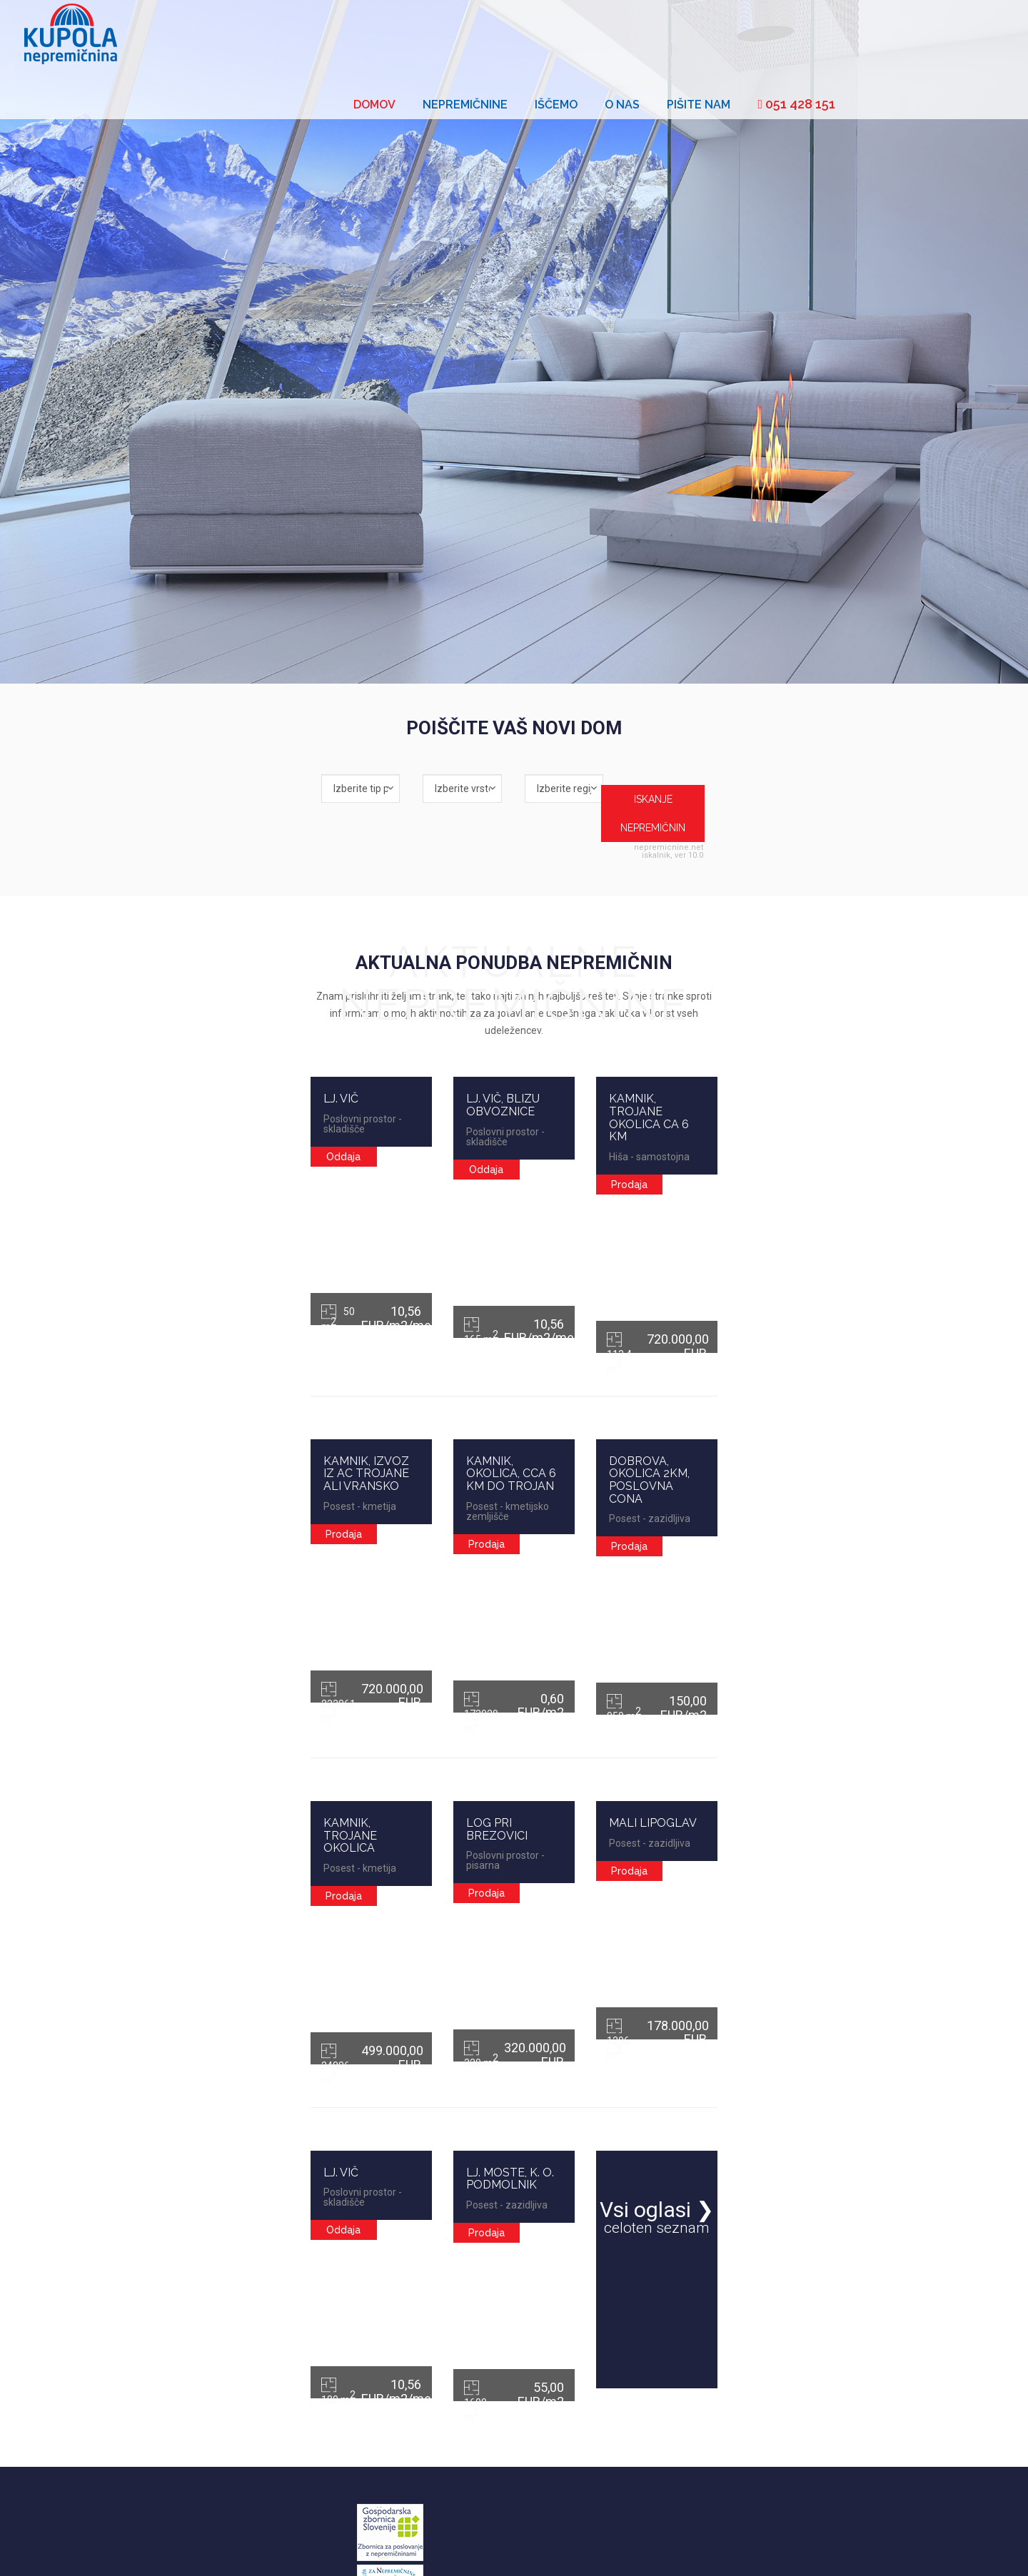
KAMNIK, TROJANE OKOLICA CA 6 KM (783, 1018)
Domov (546, 37)
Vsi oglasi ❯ (799, 2104)
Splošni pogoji (126, 2547)
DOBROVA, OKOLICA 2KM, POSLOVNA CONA (785, 1348)
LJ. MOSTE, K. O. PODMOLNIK (475, 2003)
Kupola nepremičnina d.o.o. (775, 2547)
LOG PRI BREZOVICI (450, 1679)
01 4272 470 (491, 2410)
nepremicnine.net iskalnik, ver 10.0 (851, 808)
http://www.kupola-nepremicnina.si (499, 2464)
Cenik (174, 2547)
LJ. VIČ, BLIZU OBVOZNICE (467, 1018)
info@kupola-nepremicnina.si (517, 2449)
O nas (793, 37)
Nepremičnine (636, 37)
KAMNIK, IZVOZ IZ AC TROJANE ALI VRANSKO (206, 1348)
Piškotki (324, 2547)
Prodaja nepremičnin (297, 2358)
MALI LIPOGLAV (724, 1679)
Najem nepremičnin (295, 2429)
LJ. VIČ (126, 1018)
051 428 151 (968, 36)
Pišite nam (870, 37)
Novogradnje (282, 2453)
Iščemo (727, 37)
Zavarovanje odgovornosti (247, 2547)
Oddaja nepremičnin (296, 2382)
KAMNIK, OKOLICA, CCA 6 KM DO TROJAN (510, 1342)
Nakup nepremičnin (294, 2405)
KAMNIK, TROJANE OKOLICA (188, 1679)
